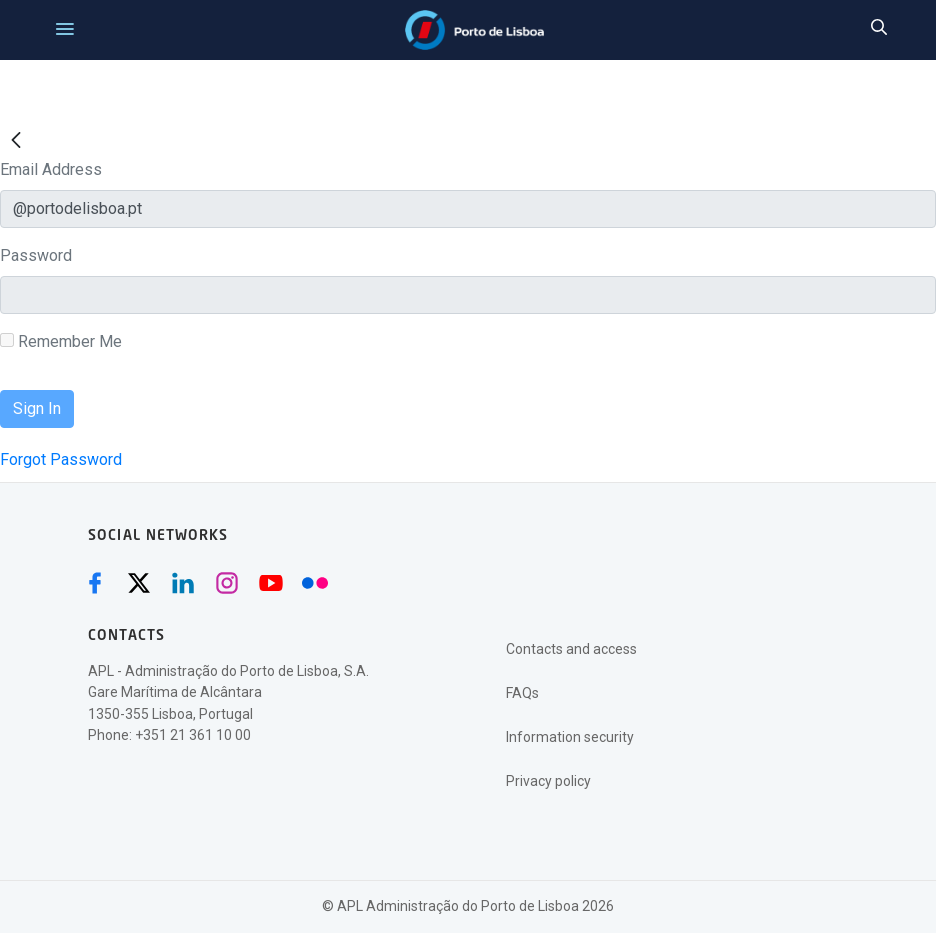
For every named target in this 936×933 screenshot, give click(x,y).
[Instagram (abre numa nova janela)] (227, 583)
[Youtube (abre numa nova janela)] (271, 583)
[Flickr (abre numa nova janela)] (315, 583)
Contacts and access (571, 649)
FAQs (522, 693)
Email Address (51, 169)
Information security (570, 737)
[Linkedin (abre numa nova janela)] (183, 583)
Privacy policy (548, 781)
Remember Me (61, 341)
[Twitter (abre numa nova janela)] (139, 583)
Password (36, 255)
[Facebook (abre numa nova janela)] (95, 583)
